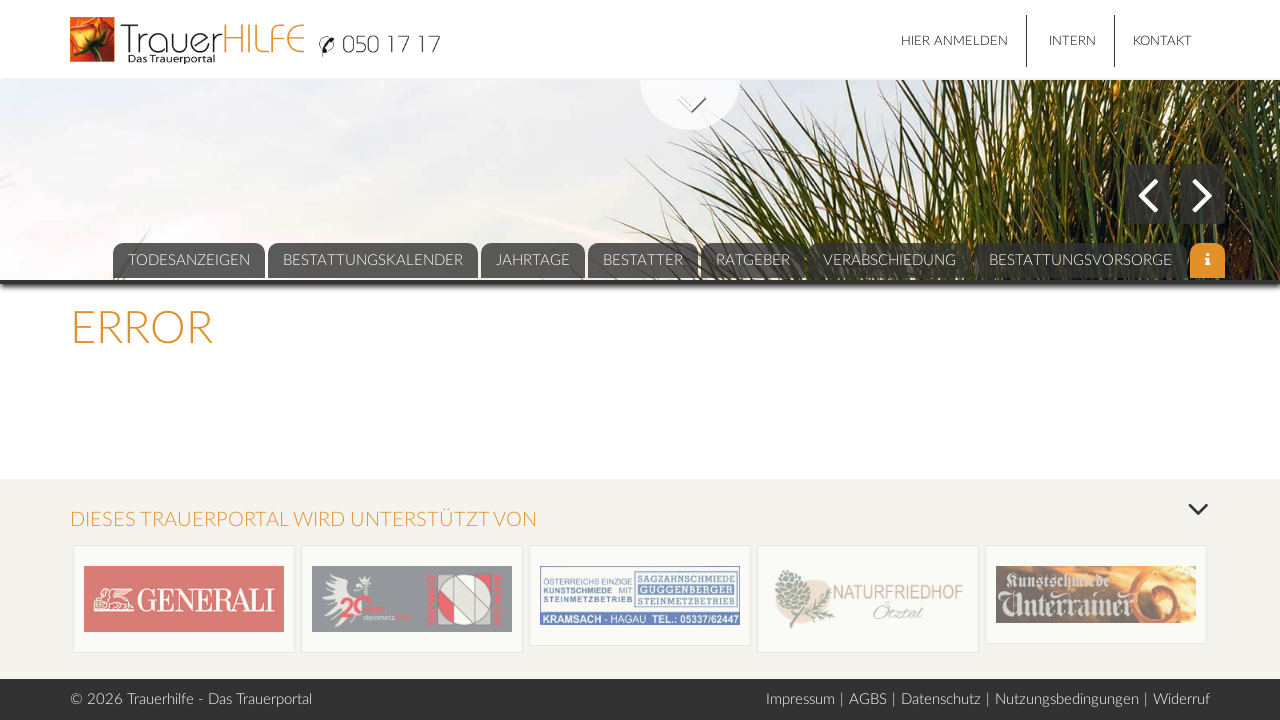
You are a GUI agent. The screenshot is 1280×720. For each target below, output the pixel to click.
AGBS (868, 699)
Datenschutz (941, 699)
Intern (1072, 41)
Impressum (800, 699)
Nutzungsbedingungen (1067, 699)
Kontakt (1162, 41)
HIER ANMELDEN (954, 41)
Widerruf (1181, 699)
